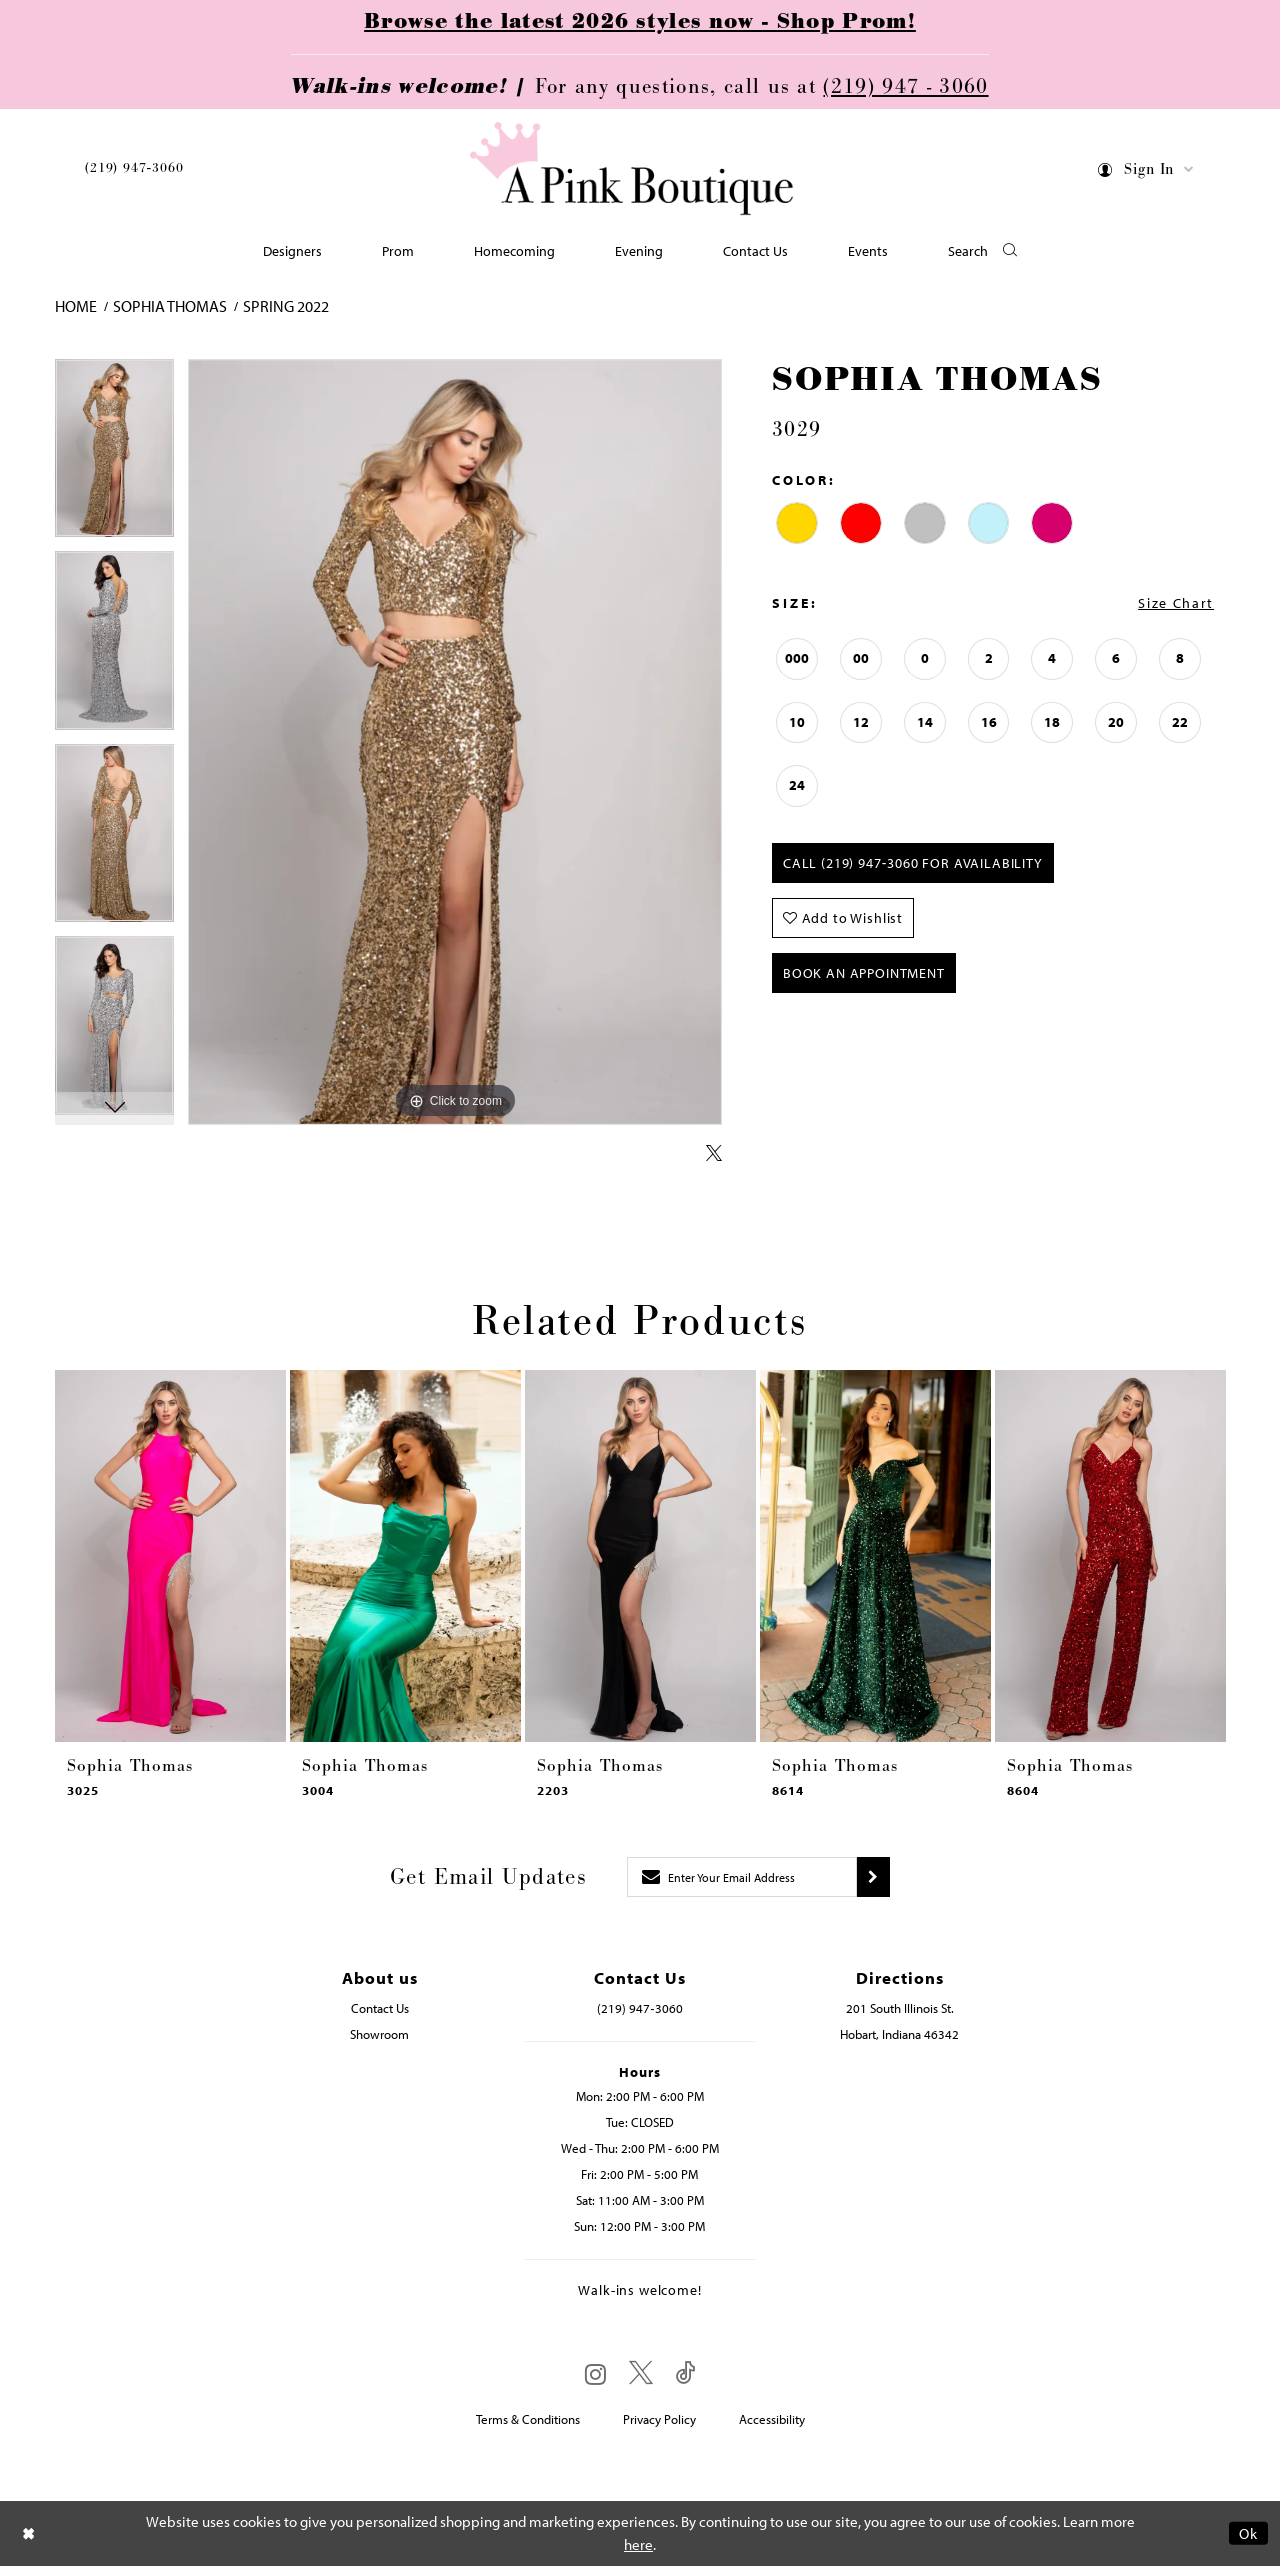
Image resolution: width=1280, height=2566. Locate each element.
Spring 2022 (286, 306)
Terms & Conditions (528, 2419)
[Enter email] (742, 1877)
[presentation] (170, 1556)
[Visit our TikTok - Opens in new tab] (686, 2373)
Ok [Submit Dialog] (1248, 2533)
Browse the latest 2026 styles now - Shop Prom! (640, 22)
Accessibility (772, 2419)
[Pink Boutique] (633, 169)
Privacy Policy (659, 2419)
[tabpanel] (114, 455)
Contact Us (380, 2008)
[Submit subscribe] (873, 1877)
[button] (1146, 172)
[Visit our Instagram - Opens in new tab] (595, 2374)
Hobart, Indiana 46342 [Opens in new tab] (899, 2034)
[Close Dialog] (29, 2533)
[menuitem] (134, 171)
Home (76, 306)
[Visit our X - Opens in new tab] (641, 2373)
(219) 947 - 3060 (905, 87)
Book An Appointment (864, 973)
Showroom (379, 2034)
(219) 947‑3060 (134, 168)
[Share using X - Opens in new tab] (714, 1154)
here (638, 2544)
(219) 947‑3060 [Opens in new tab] (639, 2008)
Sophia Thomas (170, 306)
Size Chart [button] (1176, 603)
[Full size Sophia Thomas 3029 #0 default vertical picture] (455, 742)
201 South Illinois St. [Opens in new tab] (900, 2008)
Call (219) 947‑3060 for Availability (913, 863)
